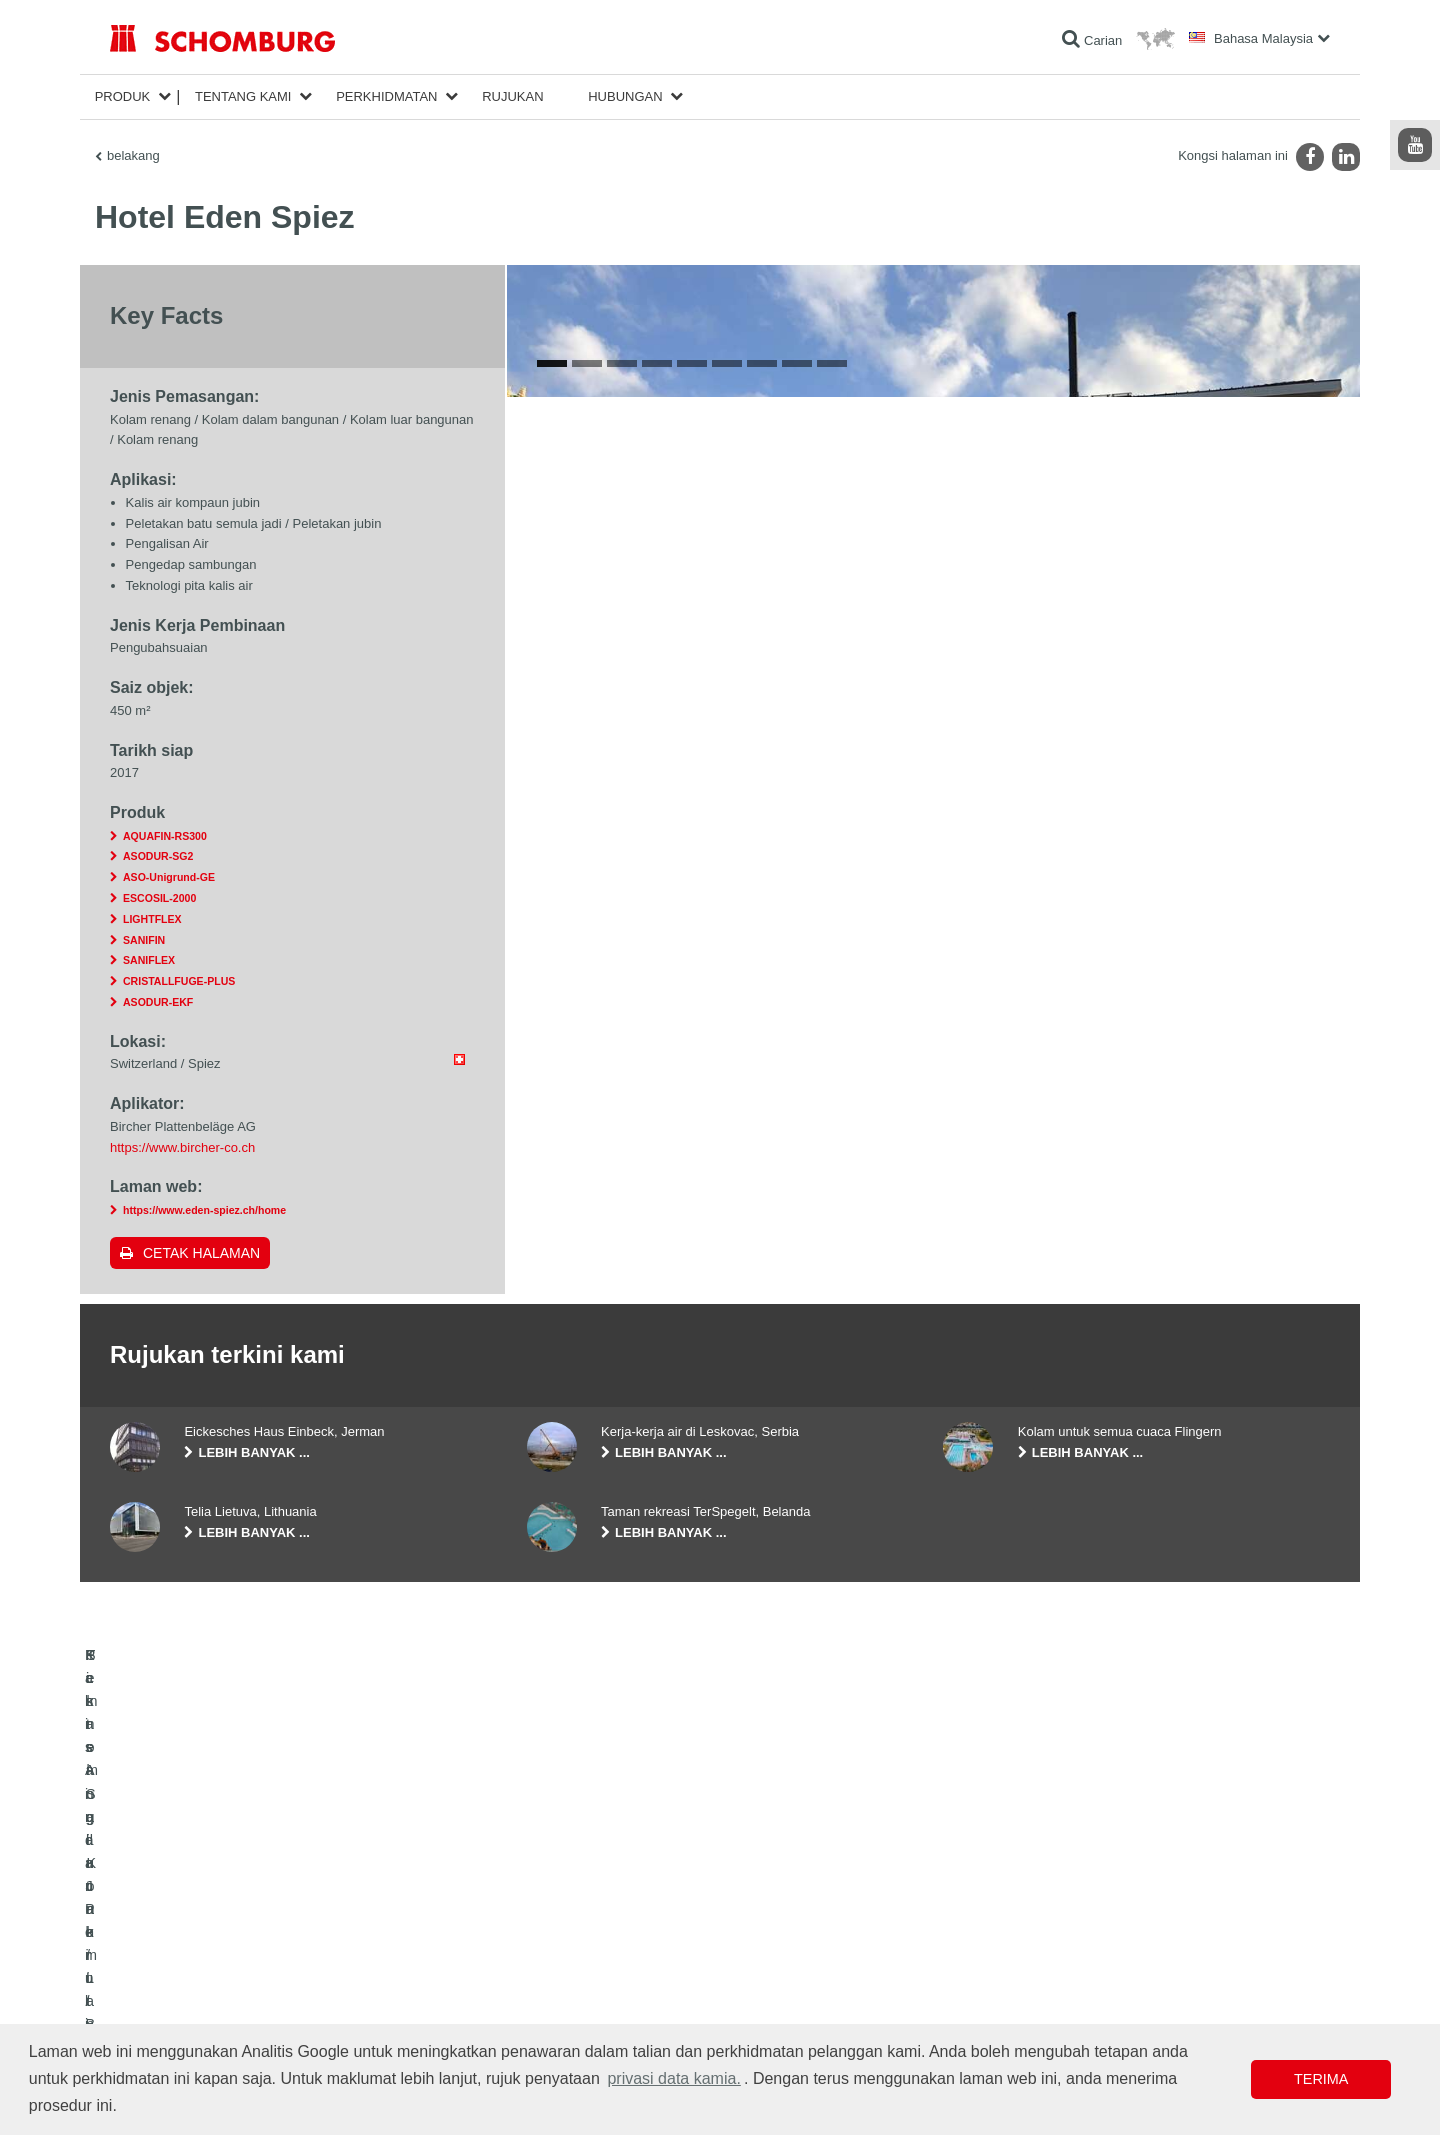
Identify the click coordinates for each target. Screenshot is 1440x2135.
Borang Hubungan (575, 1991)
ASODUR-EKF (158, 1002)
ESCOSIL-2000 (159, 898)
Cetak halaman (201, 1253)
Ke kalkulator (561, 1931)
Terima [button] (1321, 2079)
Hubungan (625, 96)
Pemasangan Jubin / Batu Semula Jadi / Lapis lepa (246, 1961)
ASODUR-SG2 (158, 856)
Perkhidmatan (386, 96)
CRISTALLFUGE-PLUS (179, 981)
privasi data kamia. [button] (673, 2078)
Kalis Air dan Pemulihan (173, 1931)
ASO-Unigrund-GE (169, 877)
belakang (133, 155)
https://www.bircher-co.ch (182, 1147)
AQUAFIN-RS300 (165, 836)
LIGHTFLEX (152, 919)
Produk (123, 96)
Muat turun (555, 1961)
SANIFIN (144, 940)
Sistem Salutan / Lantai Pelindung (200, 1991)
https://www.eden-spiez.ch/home (204, 1210)
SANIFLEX (149, 960)
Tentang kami (243, 96)
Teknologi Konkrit (155, 2021)
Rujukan (512, 96)
